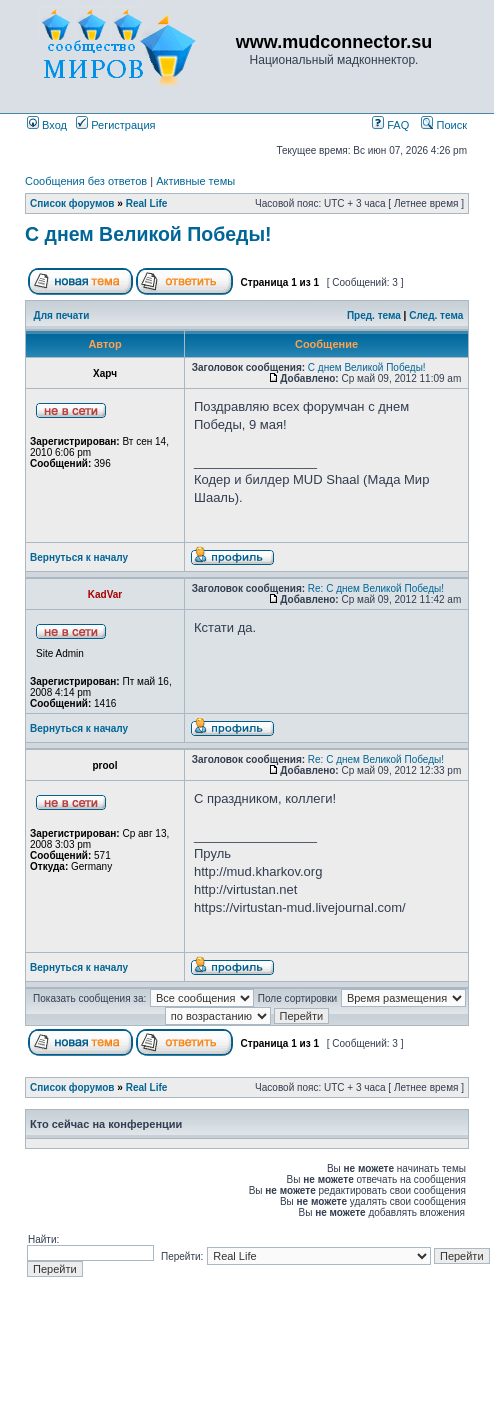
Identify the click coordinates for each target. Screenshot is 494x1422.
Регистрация (115, 125)
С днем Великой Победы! (148, 234)
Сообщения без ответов (86, 181)
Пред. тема (374, 315)
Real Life (147, 203)
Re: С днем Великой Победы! (376, 588)
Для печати (62, 315)
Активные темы (195, 181)
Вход (47, 125)
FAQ (390, 125)
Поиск (444, 125)
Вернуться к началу (79, 557)
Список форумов (72, 203)
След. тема (436, 315)
